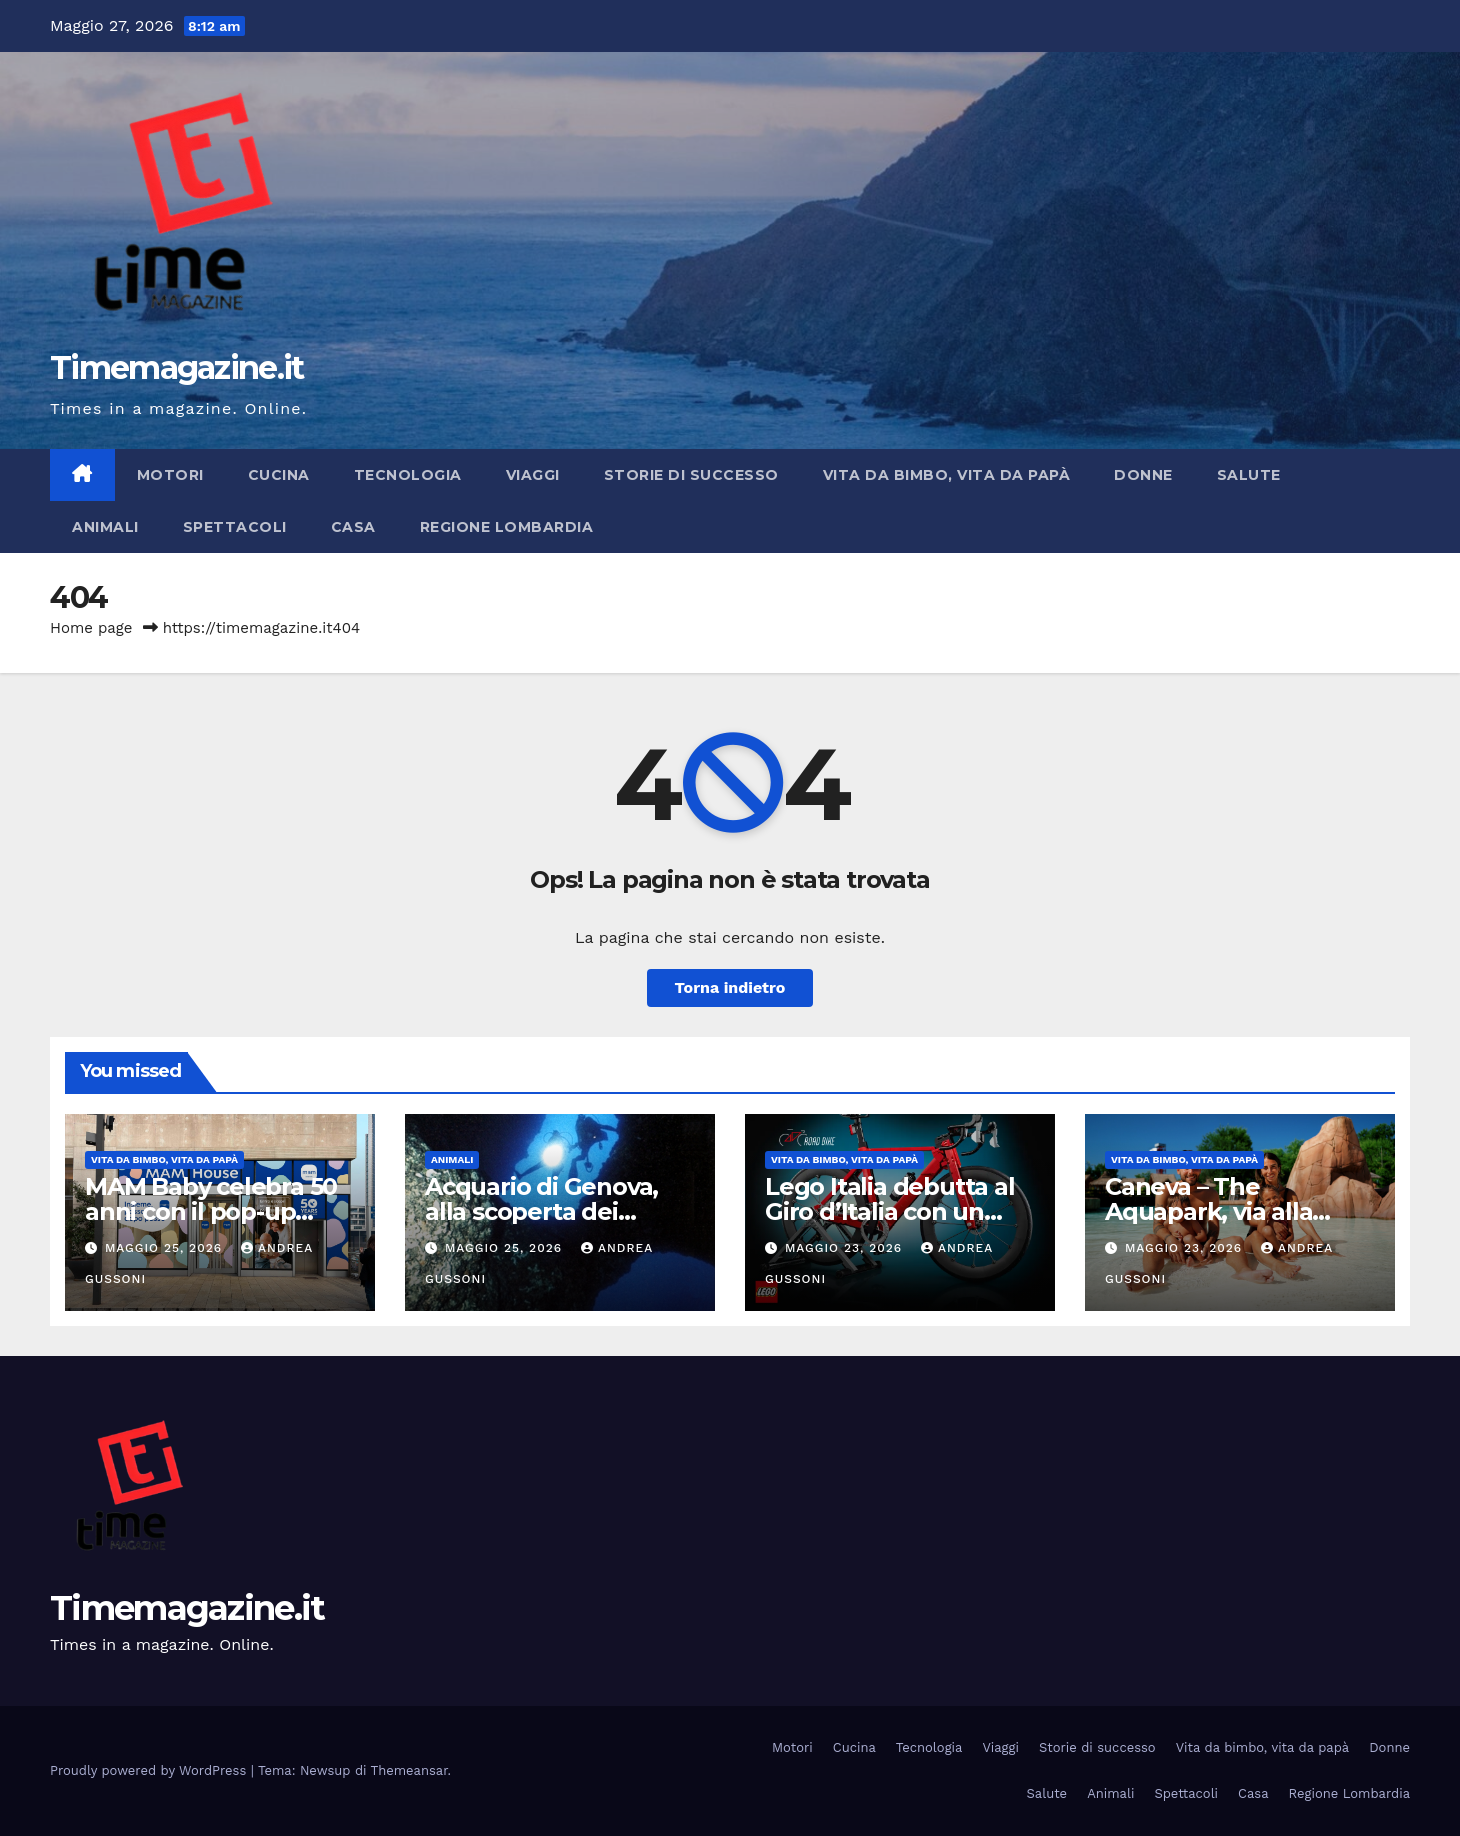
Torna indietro (730, 987)
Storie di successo (691, 475)
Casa (353, 527)
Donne (1143, 475)
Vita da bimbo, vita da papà (947, 475)
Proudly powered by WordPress (150, 1770)
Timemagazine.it (177, 367)
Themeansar (409, 1770)
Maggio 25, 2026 (166, 1248)
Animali (105, 527)
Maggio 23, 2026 (846, 1248)
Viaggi (533, 475)
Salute (1249, 475)
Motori (170, 475)
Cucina (279, 475)
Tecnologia (408, 475)
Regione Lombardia (507, 527)
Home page (91, 628)
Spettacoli (235, 527)
